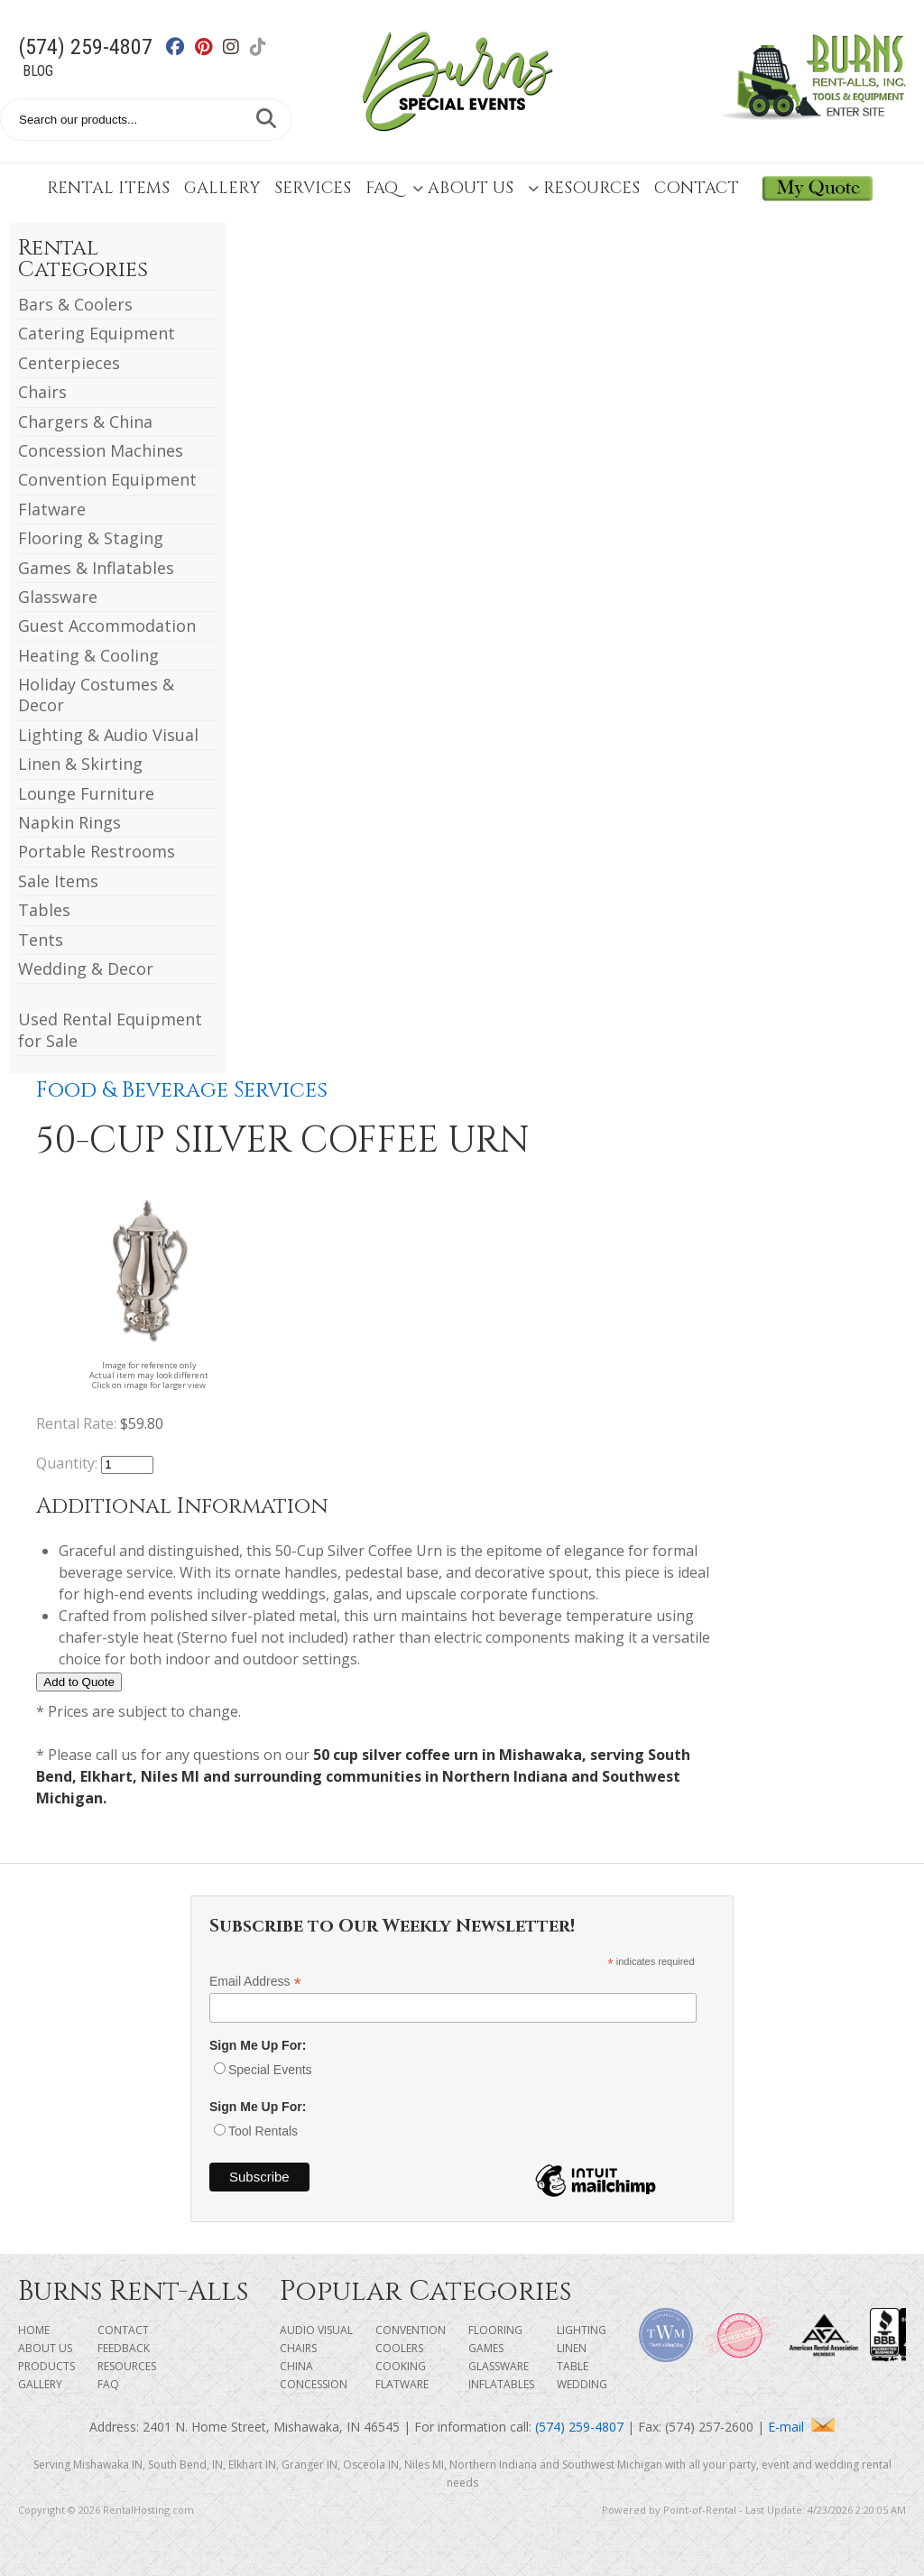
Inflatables (501, 2384)
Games (486, 2348)
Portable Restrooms (96, 851)
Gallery (222, 188)
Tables (44, 910)
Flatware (52, 509)
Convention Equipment (107, 479)
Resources (584, 188)
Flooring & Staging (90, 538)
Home (34, 2330)
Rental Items (108, 188)
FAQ (381, 188)
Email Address (255, 1981)
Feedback (123, 2348)
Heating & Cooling (88, 655)
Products (46, 2366)
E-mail (801, 2426)
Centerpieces (69, 363)
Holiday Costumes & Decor (96, 694)
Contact (696, 188)
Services (312, 188)
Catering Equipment (96, 333)
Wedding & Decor (85, 968)
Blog (38, 70)
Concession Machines (100, 450)
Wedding (582, 2384)
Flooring (495, 2330)
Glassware (57, 596)
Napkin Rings (69, 822)
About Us (462, 188)
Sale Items (58, 881)
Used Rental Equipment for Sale (110, 1029)
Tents (40, 939)
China (296, 2366)
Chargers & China (85, 421)
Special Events (270, 2069)
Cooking (400, 2366)
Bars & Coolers (75, 304)
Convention (410, 2330)
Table (572, 2366)
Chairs (42, 392)
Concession (313, 2384)
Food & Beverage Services (182, 1090)
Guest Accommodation (107, 625)
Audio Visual (316, 2330)
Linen (572, 2348)
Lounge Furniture (86, 793)
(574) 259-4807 (85, 47)
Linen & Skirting (80, 763)
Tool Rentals (263, 2131)
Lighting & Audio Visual (108, 735)
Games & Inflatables (96, 568)
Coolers (399, 2348)
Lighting (581, 2330)
